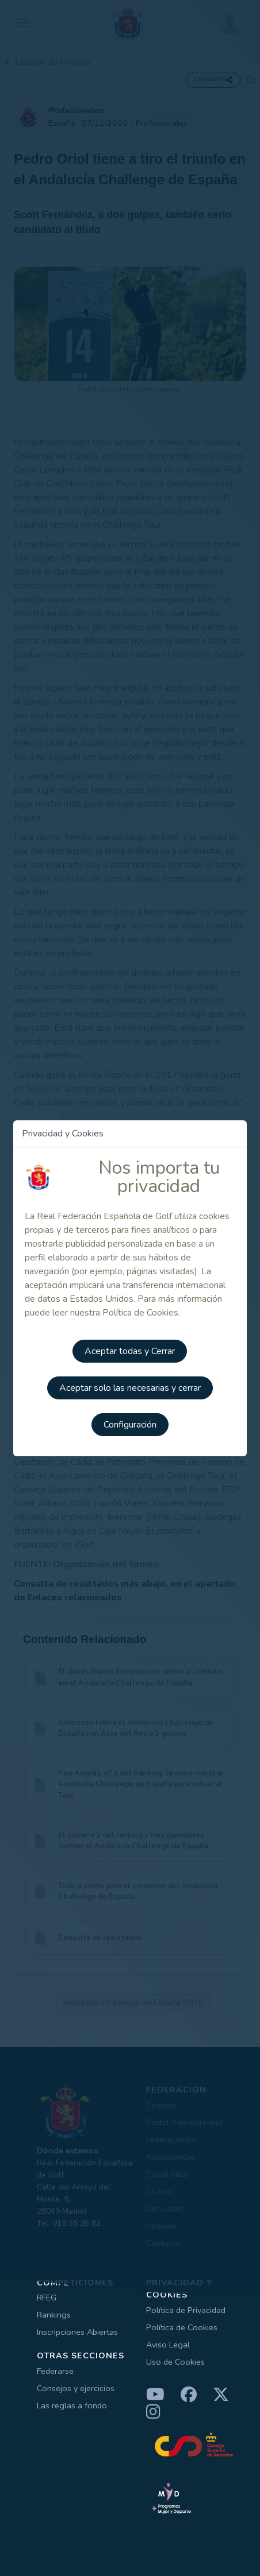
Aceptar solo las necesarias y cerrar (130, 1388)
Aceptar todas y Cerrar (130, 1351)
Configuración (130, 1424)
